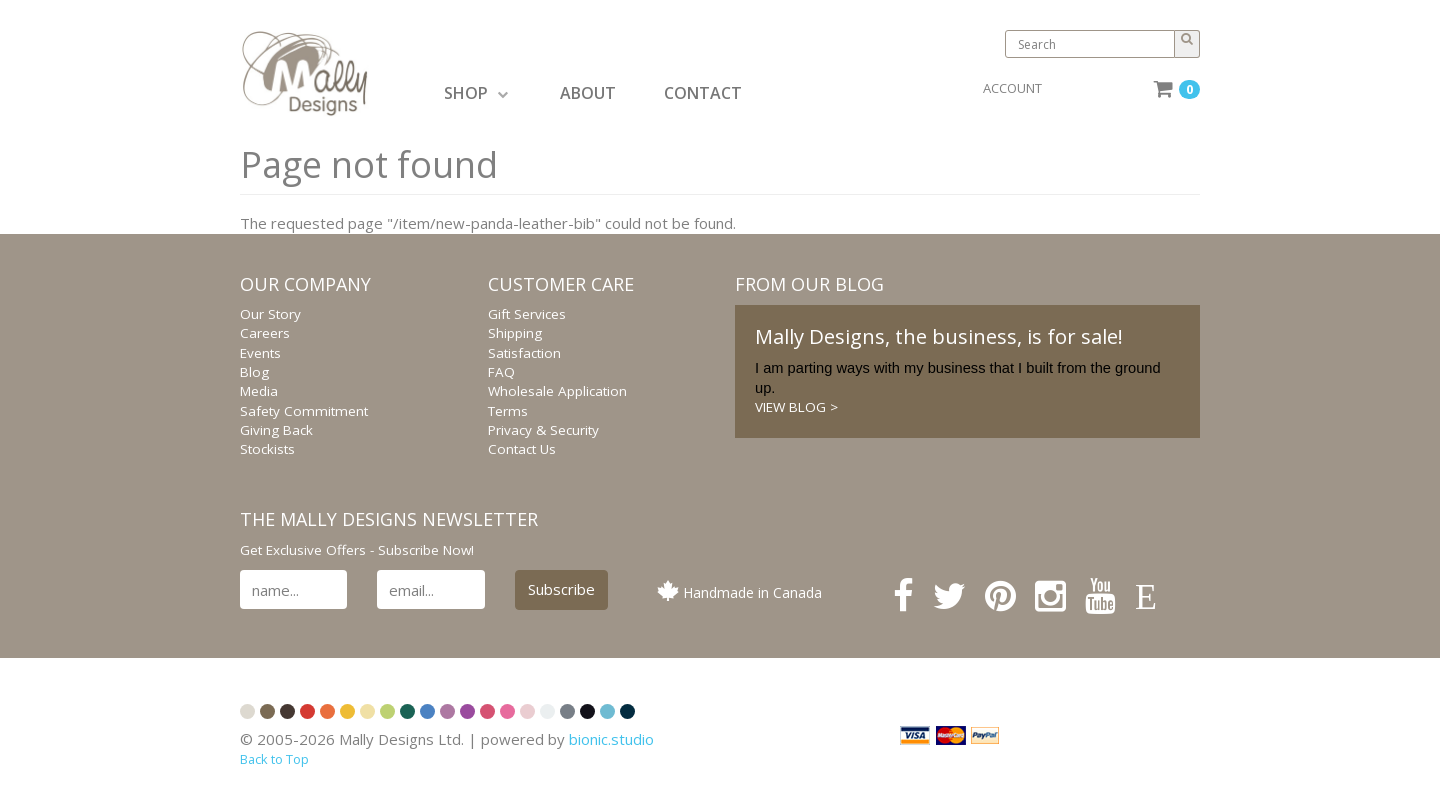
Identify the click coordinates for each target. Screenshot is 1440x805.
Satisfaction (524, 353)
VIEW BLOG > (796, 407)
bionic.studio (611, 739)
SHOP (476, 93)
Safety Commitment (304, 411)
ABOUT (588, 93)
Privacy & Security (543, 430)
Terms (508, 411)
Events (260, 353)
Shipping (515, 333)
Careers (265, 333)
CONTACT (703, 93)
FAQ (501, 372)
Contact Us (522, 449)
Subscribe (561, 589)
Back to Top (274, 759)
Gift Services (527, 314)
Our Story (270, 314)
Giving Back (276, 430)
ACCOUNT (1012, 88)
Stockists (267, 449)
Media (259, 391)
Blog (254, 372)
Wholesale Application (557, 391)
